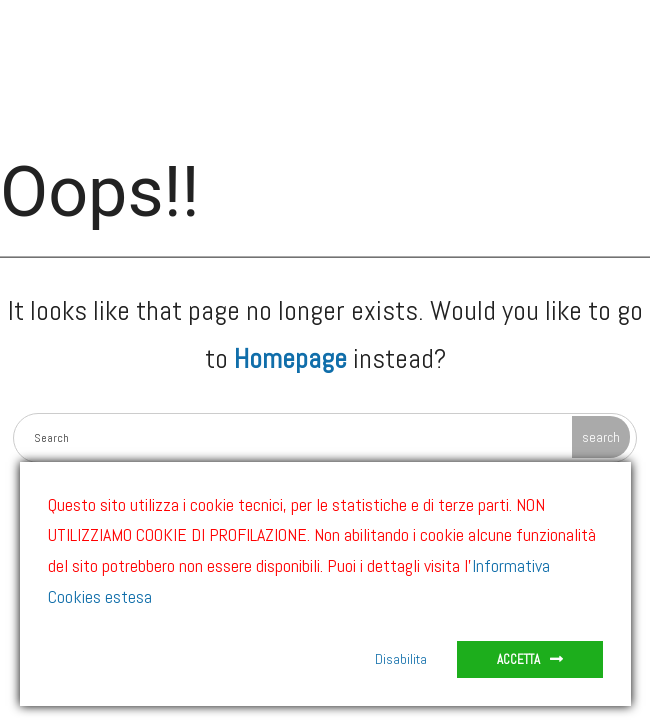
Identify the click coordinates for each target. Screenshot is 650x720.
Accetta (518, 659)
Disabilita (401, 659)
